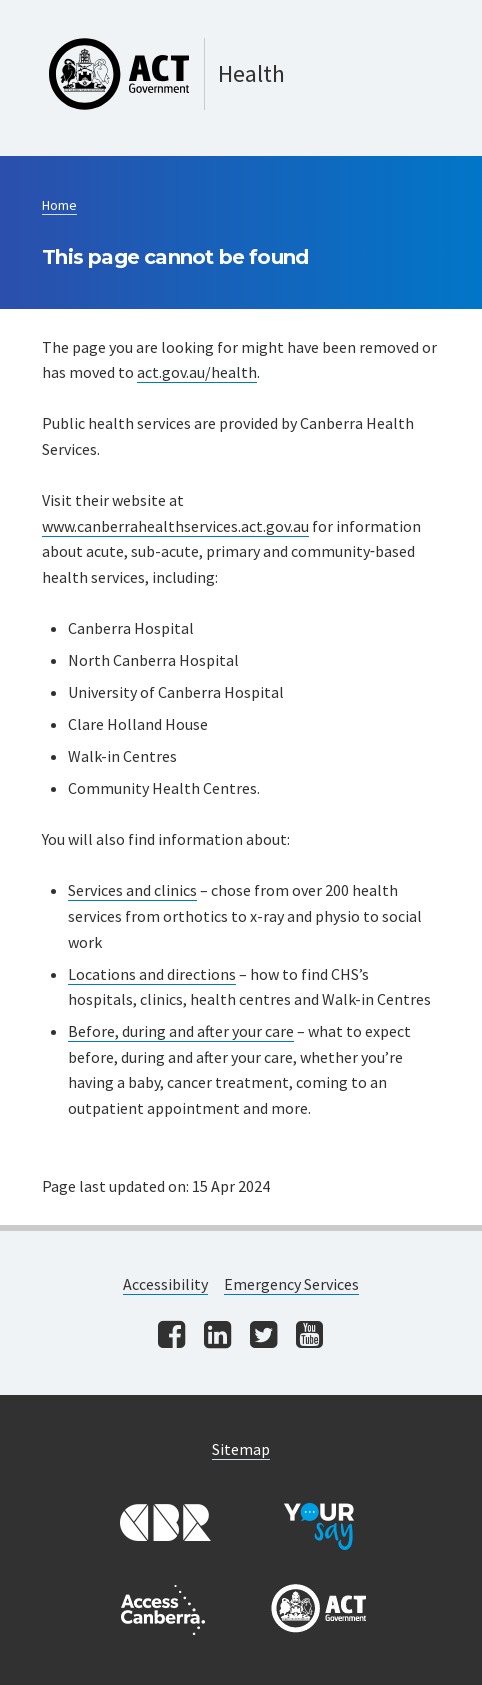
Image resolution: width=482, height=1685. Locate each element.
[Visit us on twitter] (263, 1336)
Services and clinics (132, 890)
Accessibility (165, 1284)
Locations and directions (152, 974)
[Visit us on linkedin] (217, 1336)
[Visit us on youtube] (309, 1336)
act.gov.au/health (197, 372)
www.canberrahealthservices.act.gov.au (175, 526)
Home (59, 205)
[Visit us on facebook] (171, 1336)
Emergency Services (291, 1284)
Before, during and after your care (181, 1031)
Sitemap (241, 1449)
